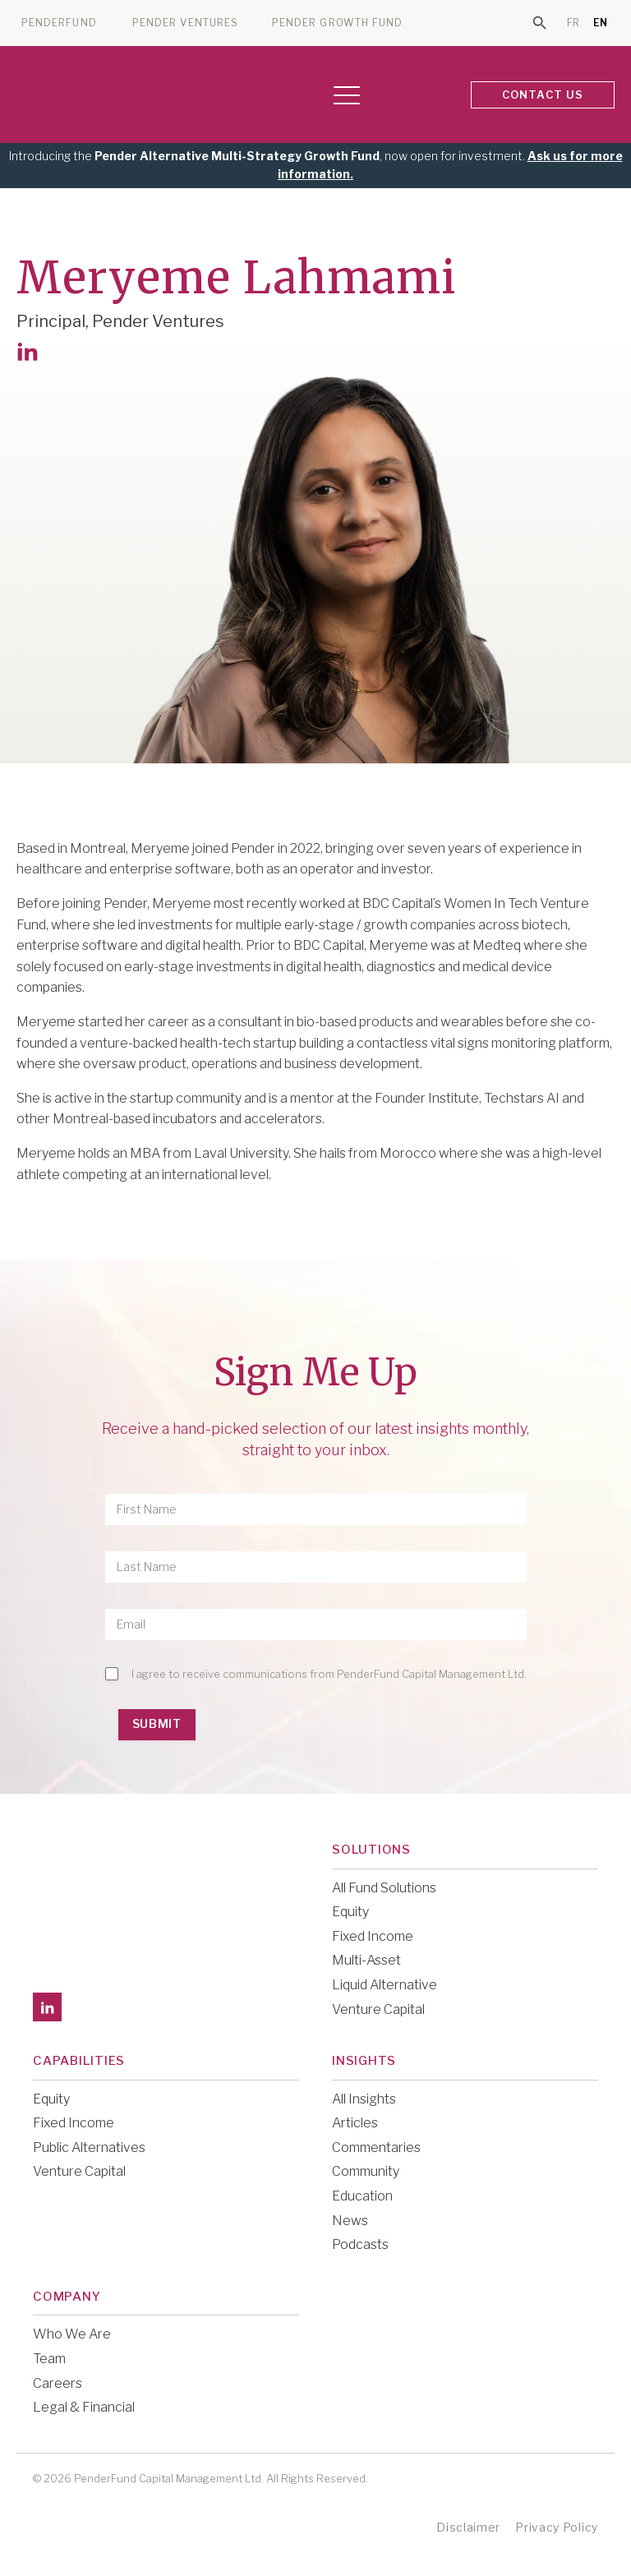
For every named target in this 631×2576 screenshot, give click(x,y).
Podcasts (360, 2244)
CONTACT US (543, 94)
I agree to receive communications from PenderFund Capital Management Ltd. (329, 1673)
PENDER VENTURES (185, 23)
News (350, 2220)
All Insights (364, 2099)
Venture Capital (378, 2009)
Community (365, 2171)
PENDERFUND (59, 23)
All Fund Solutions (384, 1888)
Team (49, 2358)
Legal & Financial (84, 2407)
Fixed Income (372, 1936)
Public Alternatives (89, 2147)
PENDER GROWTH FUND (337, 23)
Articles (355, 2123)
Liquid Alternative (384, 1985)
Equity (350, 1911)
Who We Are (72, 2334)
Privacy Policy (556, 2527)
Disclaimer (468, 2527)
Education (362, 2196)
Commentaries (376, 2147)
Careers (57, 2383)
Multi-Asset (366, 1960)
